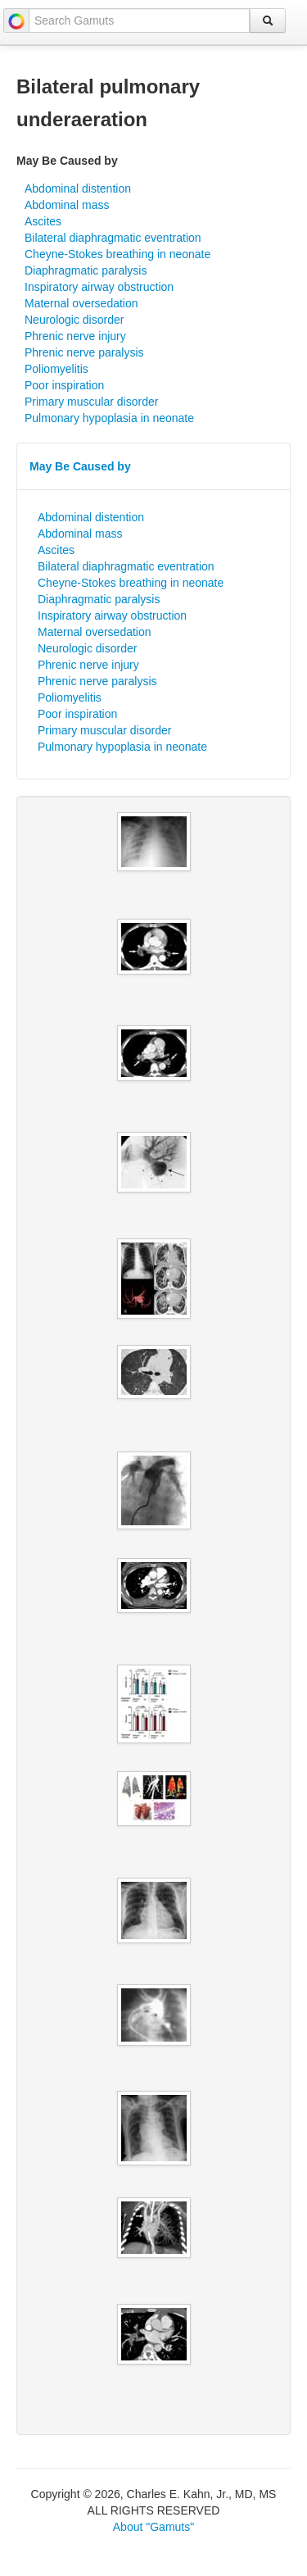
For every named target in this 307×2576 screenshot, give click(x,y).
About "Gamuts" (153, 2526)
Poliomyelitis (56, 368)
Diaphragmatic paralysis (86, 270)
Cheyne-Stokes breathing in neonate (117, 254)
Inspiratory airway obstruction (99, 286)
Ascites (43, 221)
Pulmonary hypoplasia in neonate (109, 418)
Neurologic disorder (74, 319)
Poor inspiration (64, 385)
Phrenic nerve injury (75, 336)
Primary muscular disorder (91, 401)
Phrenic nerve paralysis (84, 352)
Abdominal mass (67, 204)
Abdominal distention (78, 188)
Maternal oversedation (81, 303)
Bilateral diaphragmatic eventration (113, 237)
